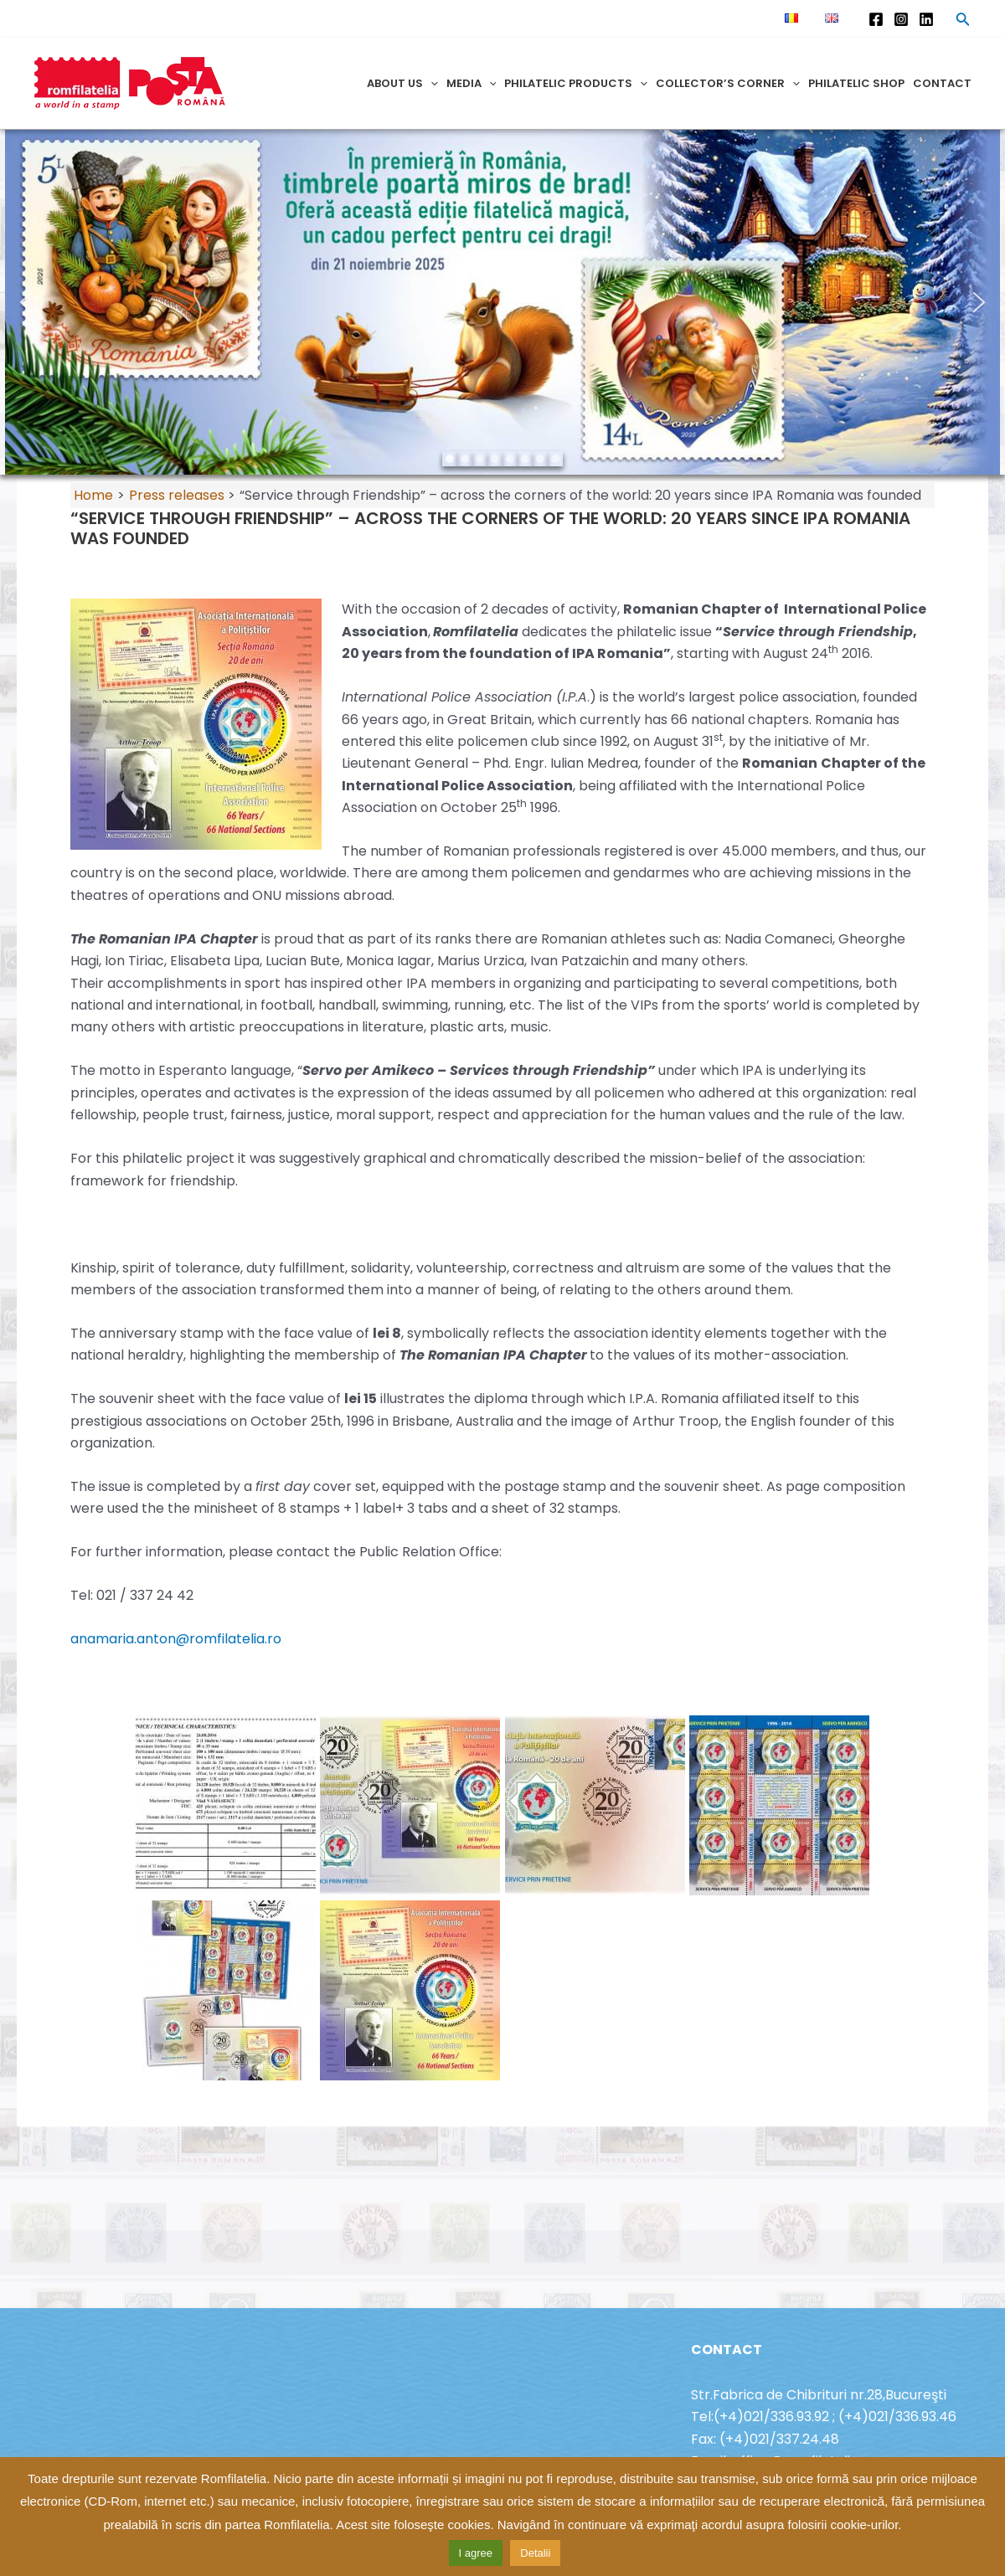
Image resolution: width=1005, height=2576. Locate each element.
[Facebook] (876, 19)
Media (471, 83)
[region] (502, 302)
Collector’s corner (728, 83)
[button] (26, 302)
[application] (430, 83)
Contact (942, 83)
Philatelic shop (856, 83)
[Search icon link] (963, 21)
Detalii (535, 2553)
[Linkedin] (926, 19)
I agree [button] (475, 2553)
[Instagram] (901, 19)
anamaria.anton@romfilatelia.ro (175, 1638)
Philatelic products (575, 83)
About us (402, 83)
